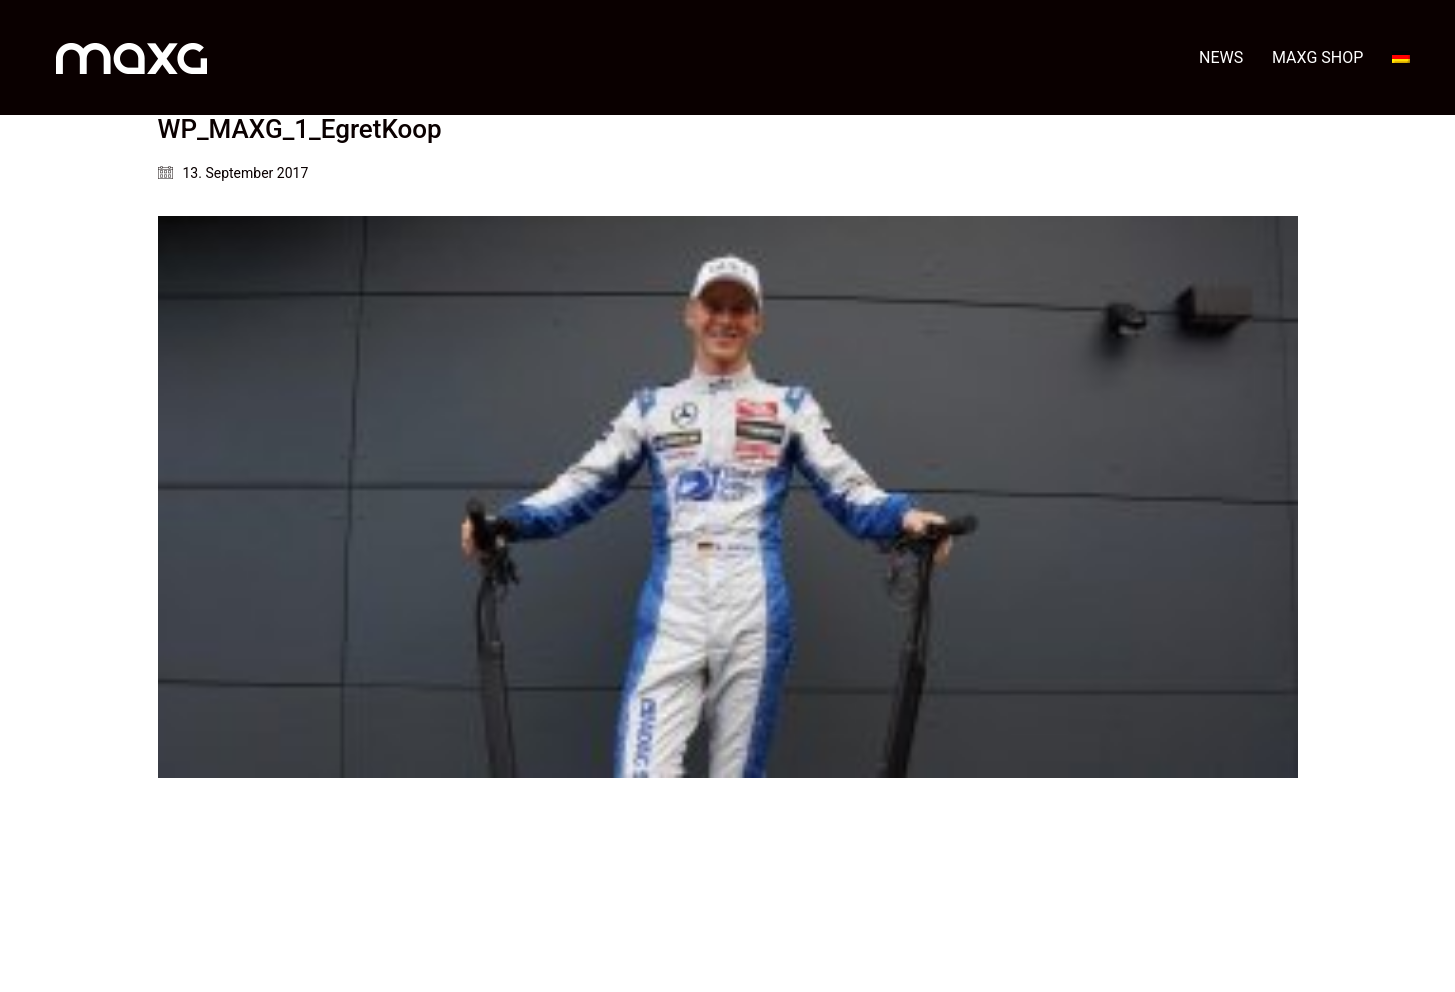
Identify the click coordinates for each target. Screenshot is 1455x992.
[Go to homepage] (131, 57)
